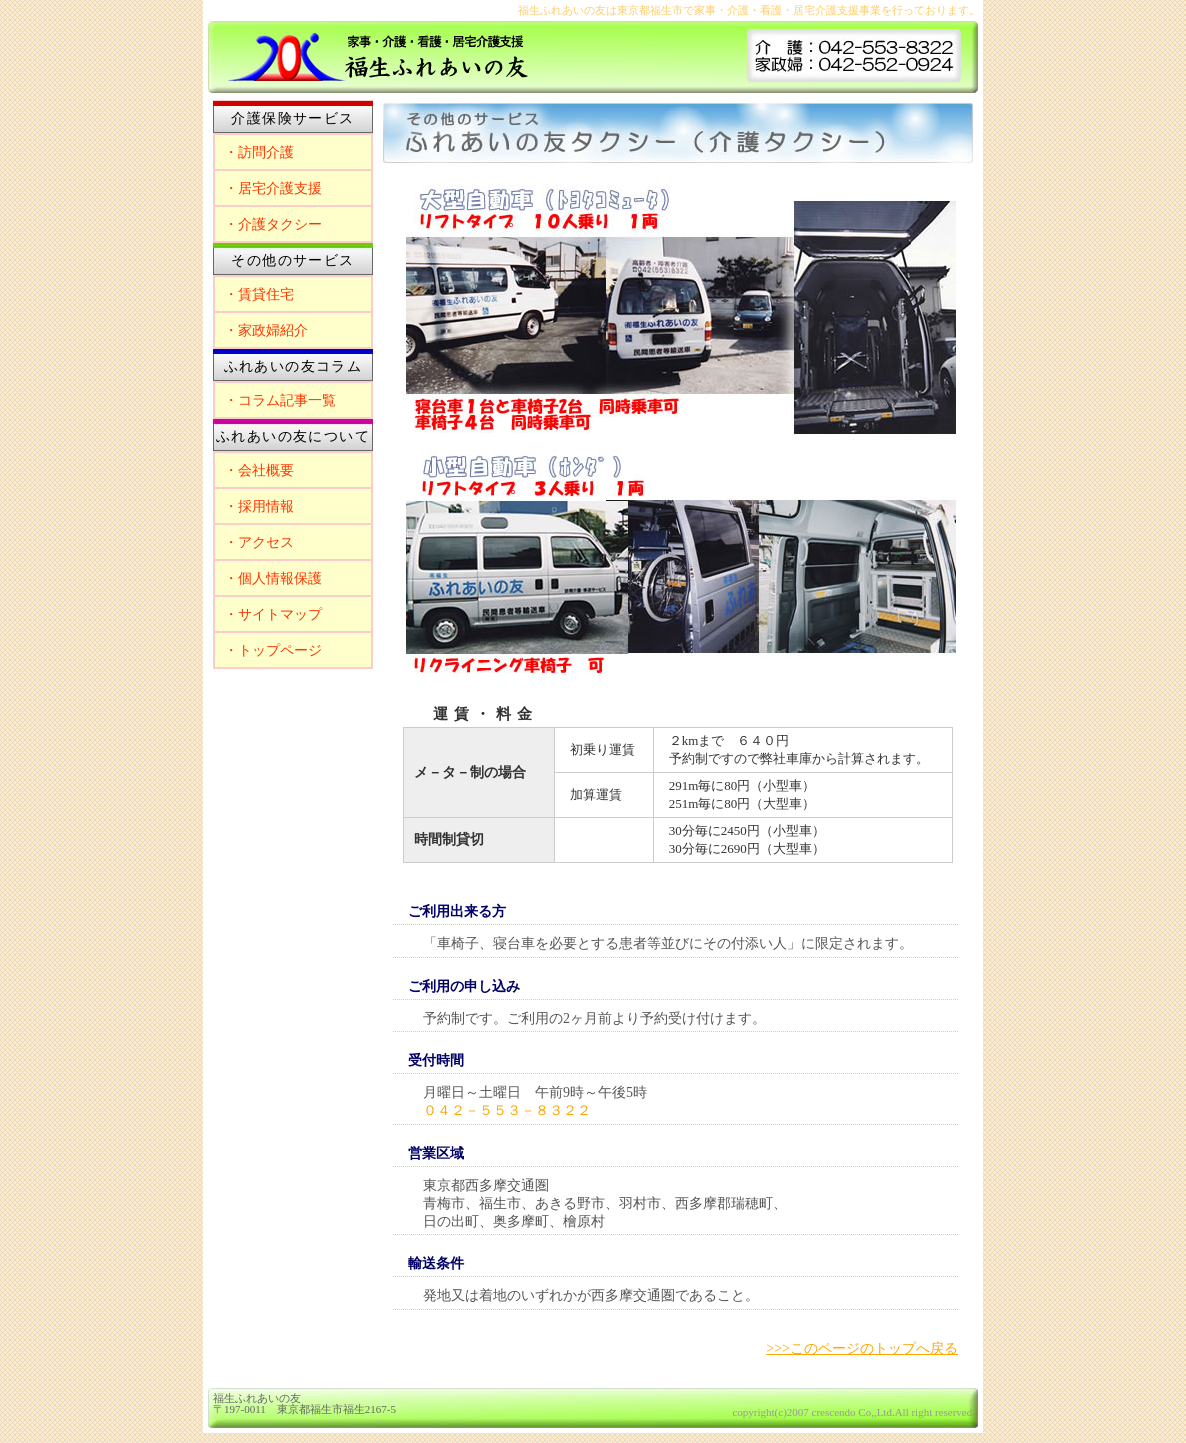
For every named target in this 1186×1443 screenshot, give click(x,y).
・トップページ (273, 650)
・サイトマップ (273, 614)
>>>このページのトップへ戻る (862, 1348)
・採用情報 (259, 506)
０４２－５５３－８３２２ (507, 1110)
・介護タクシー (273, 224)
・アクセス (259, 542)
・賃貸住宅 (259, 294)
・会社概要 (259, 470)
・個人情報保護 (273, 578)
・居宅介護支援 (273, 188)
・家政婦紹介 (266, 330)
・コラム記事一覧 (280, 400)
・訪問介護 (259, 152)
